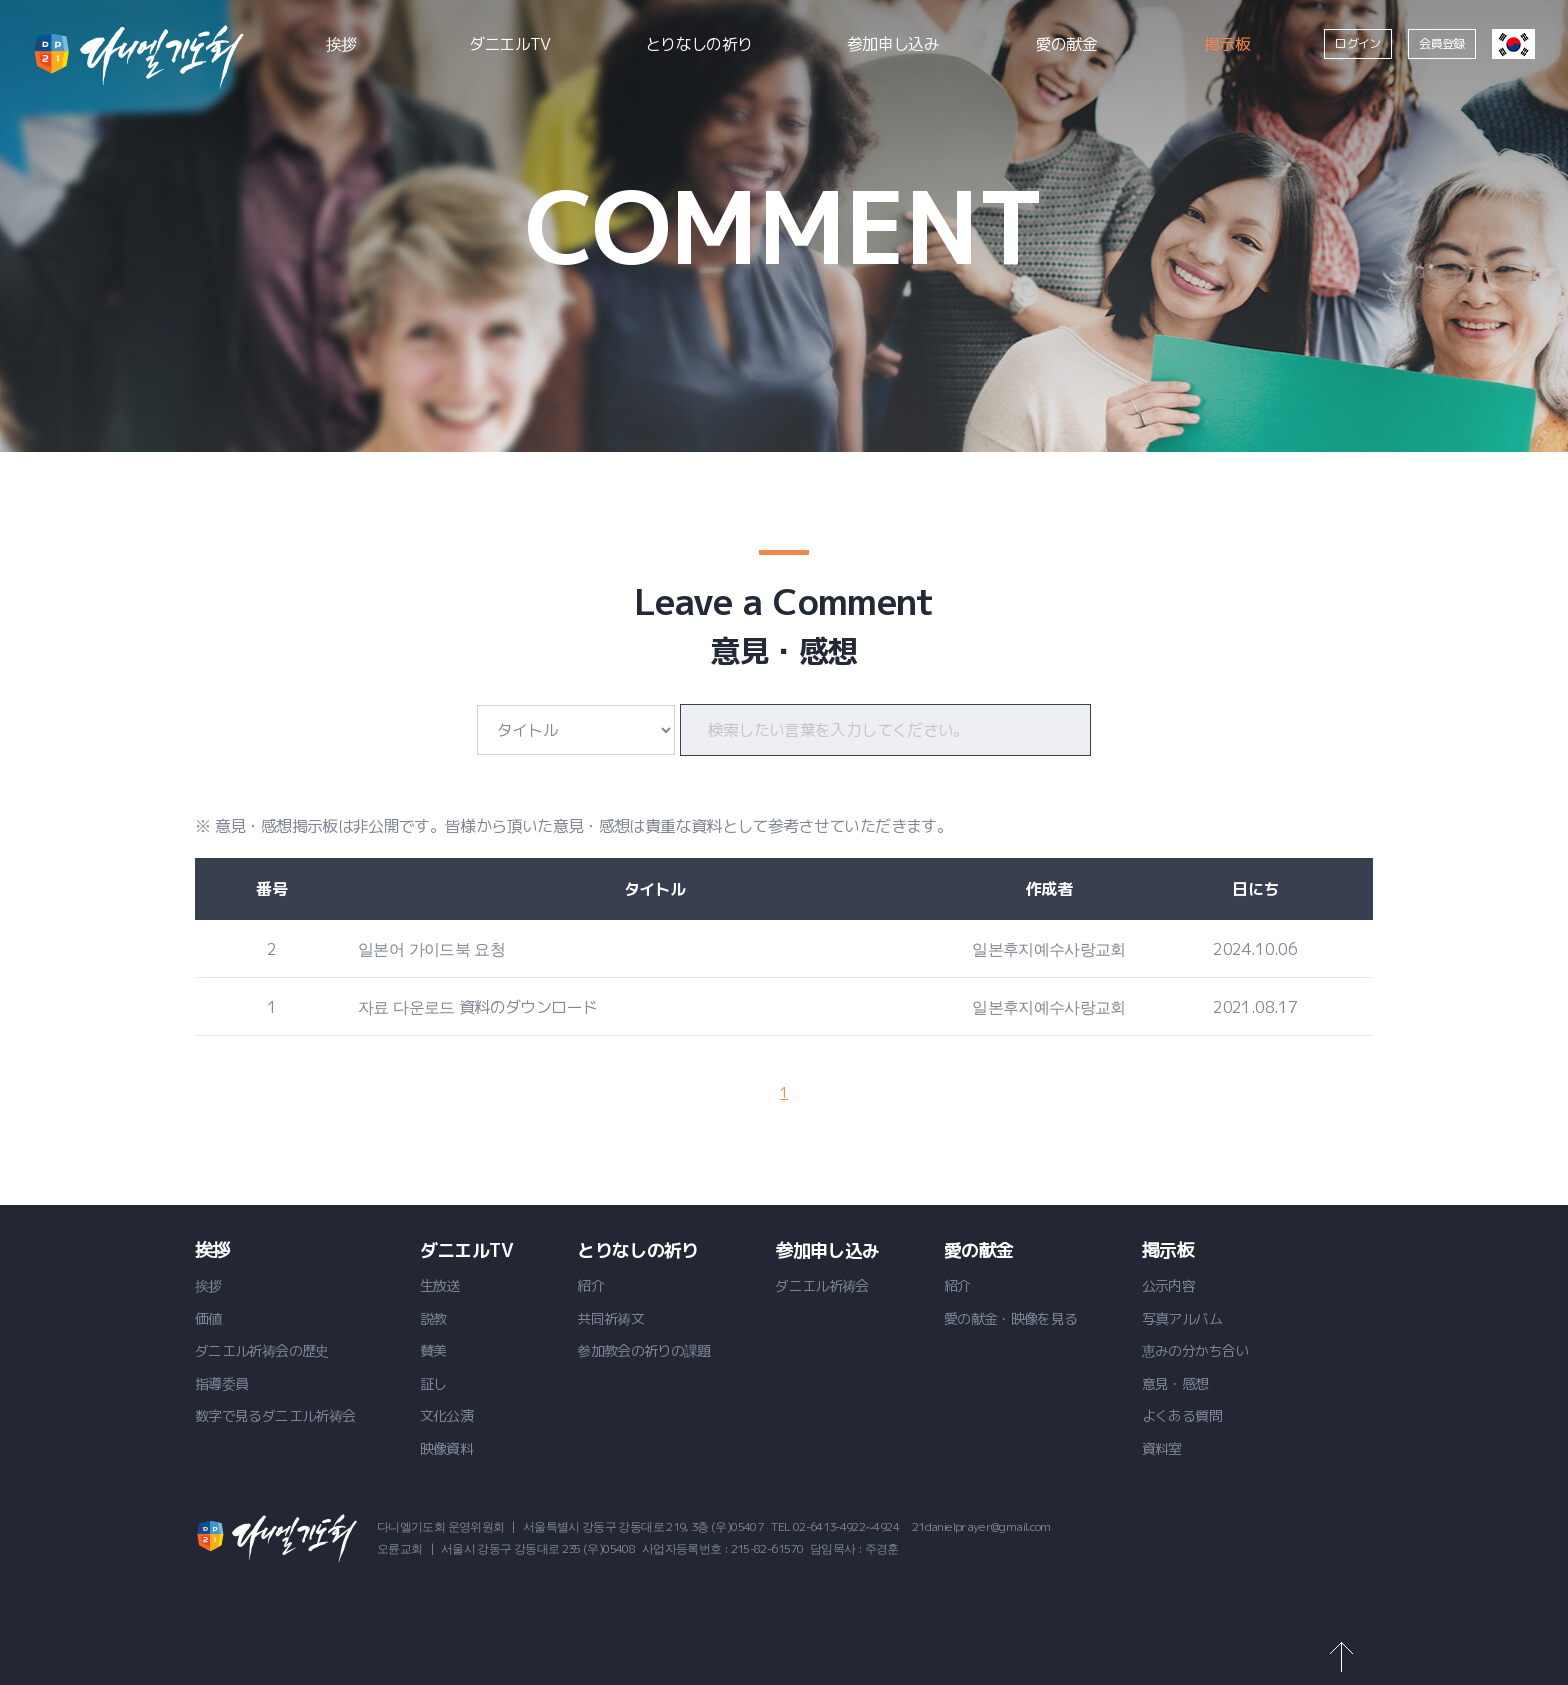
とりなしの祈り (699, 44)
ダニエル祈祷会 (138, 57)
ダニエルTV (510, 44)
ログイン (1357, 43)
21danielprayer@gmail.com (981, 1526)
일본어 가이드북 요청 (431, 949)
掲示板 (1227, 44)
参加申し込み (893, 44)
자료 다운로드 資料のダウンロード (477, 1007)
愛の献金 (1066, 44)
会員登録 (1441, 43)
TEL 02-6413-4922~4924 (835, 1526)
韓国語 (1513, 44)
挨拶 (341, 44)
